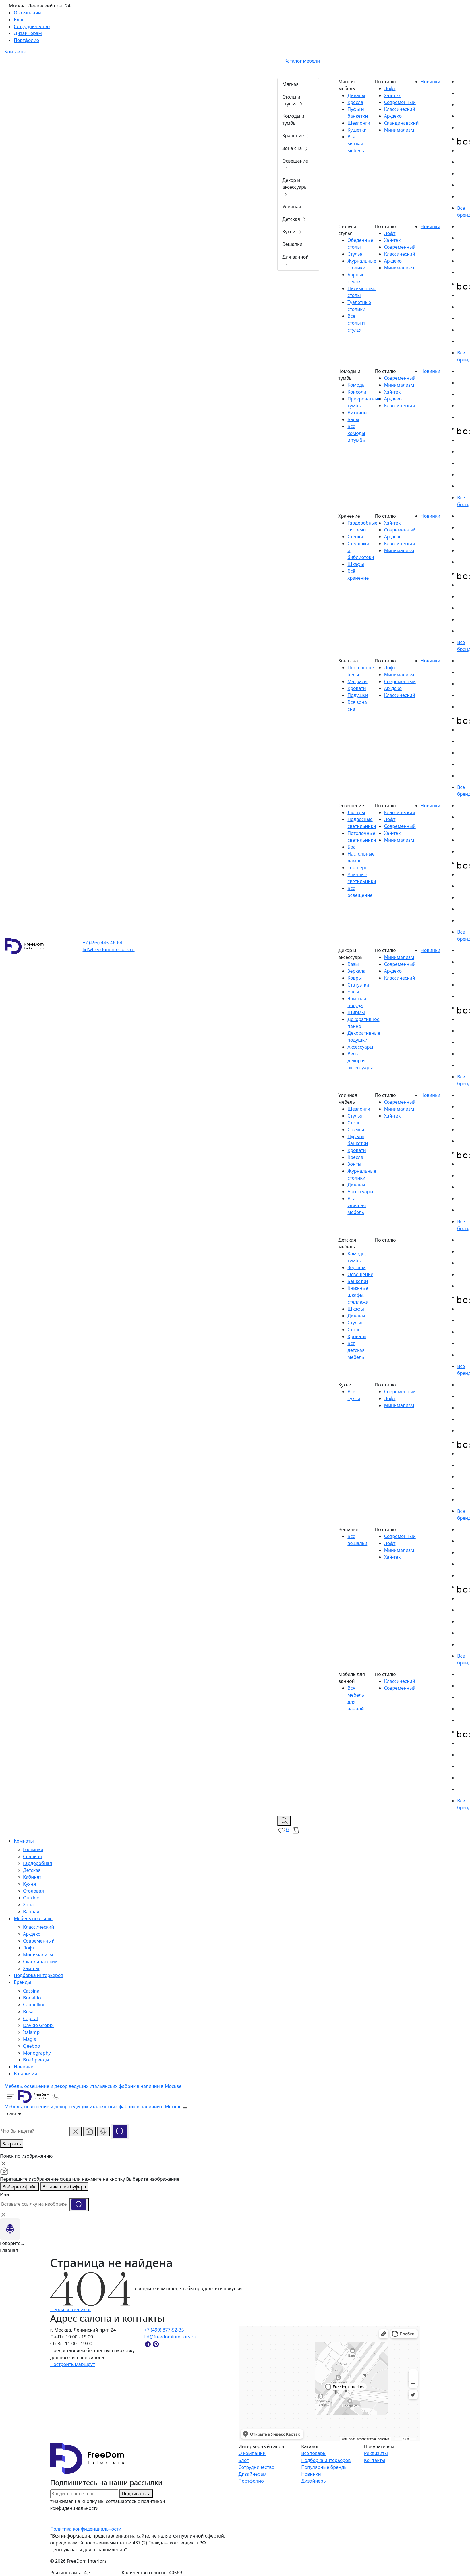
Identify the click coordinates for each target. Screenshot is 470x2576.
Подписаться (136, 2493)
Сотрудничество (256, 2467)
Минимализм (38, 1954)
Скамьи (355, 1129)
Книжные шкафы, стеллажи (357, 1295)
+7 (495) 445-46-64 (102, 942)
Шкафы (355, 564)
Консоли (356, 392)
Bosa (28, 2011)
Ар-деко (31, 1934)
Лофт (28, 1948)
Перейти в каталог (70, 2309)
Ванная (31, 1911)
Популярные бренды (324, 2467)
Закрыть (11, 2143)
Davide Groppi (38, 2025)
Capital (30, 2018)
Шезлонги (358, 123)
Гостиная (33, 1849)
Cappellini (33, 2004)
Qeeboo (31, 2046)
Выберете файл (19, 2187)
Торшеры (357, 867)
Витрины (357, 412)
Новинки (311, 2474)
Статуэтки (358, 985)
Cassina (31, 1991)
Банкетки (357, 1281)
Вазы (353, 964)
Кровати (356, 688)
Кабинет (32, 1877)
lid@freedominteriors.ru (109, 949)
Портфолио (251, 2481)
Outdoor (32, 1898)
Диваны (356, 95)
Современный (39, 1941)
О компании (252, 2453)
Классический (38, 1927)
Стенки (355, 536)
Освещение (360, 1274)
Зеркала (356, 971)
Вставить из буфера (64, 2187)
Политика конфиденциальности (85, 2529)
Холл (28, 1904)
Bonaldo (32, 1998)
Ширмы (356, 1012)
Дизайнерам (252, 2474)
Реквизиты (376, 2453)
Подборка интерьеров (326, 2460)
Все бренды (36, 2060)
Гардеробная (37, 1863)
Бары (353, 419)
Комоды (356, 385)
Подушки (357, 695)
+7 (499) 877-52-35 (164, 2330)
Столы (354, 1123)
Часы (353, 992)
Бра (351, 847)
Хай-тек (31, 1968)
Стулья (354, 254)
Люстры (356, 812)
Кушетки (357, 130)
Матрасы (357, 681)
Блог (243, 2460)
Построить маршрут (72, 2364)
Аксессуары (360, 1047)
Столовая (33, 1891)
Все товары (313, 2453)
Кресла (355, 102)
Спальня (32, 1856)
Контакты (374, 2460)
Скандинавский (40, 1961)
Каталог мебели (298, 61)
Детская (32, 1870)
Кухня (29, 1884)
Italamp (31, 2032)
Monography (37, 2053)
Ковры (354, 978)
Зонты (354, 1164)
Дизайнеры (314, 2481)
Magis (29, 2039)
